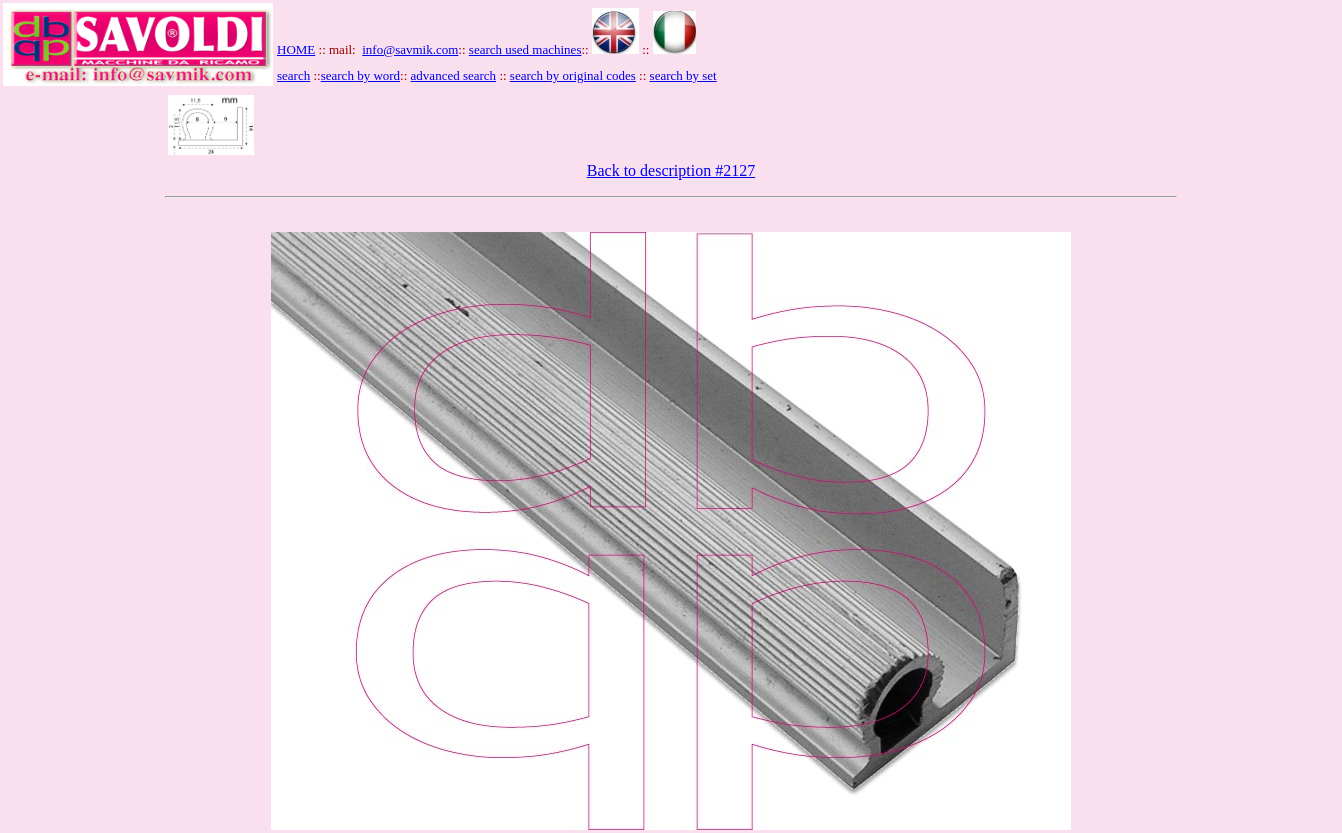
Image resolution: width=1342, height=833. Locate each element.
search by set (683, 75)
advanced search (454, 75)
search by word (360, 75)
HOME (296, 49)
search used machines (525, 49)
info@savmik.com (410, 49)
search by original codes (573, 75)
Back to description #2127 (671, 170)
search (293, 75)
